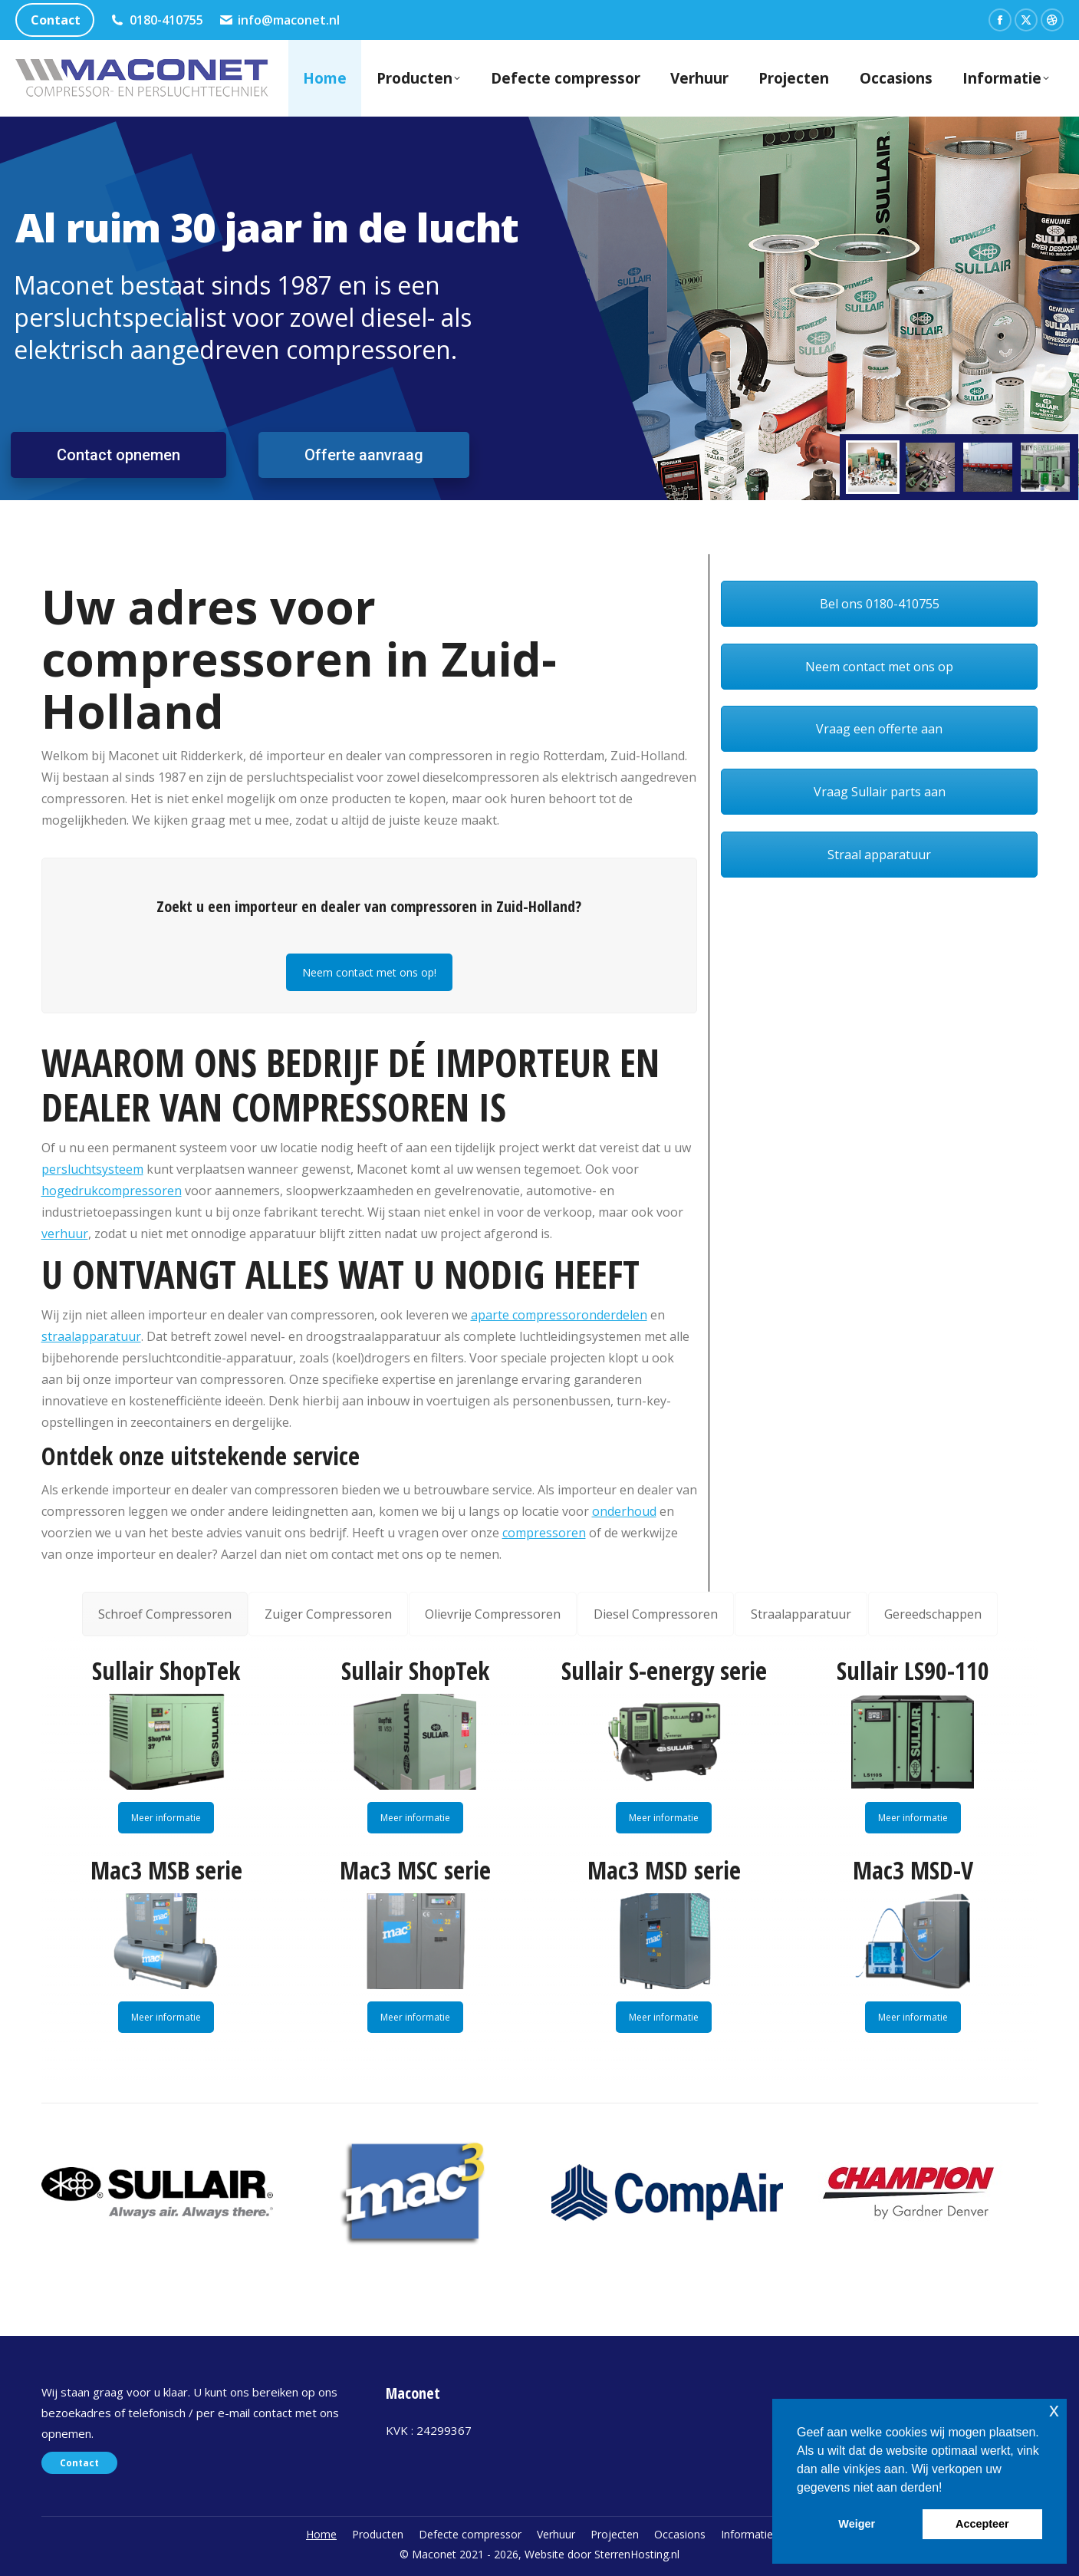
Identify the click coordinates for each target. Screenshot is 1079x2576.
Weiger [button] (856, 2524)
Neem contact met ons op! (369, 972)
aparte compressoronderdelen (559, 1314)
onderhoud (624, 1511)
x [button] (1054, 2410)
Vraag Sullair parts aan (880, 791)
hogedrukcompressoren (111, 1190)
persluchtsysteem (92, 1169)
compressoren (544, 1532)
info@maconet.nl (279, 20)
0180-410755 (156, 20)
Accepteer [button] (982, 2524)
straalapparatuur (91, 1336)
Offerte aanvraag (363, 455)
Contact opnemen (118, 455)
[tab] (165, 1614)
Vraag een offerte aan (879, 728)
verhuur (64, 1233)
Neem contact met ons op (879, 666)
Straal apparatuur (879, 854)
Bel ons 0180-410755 (879, 603)
